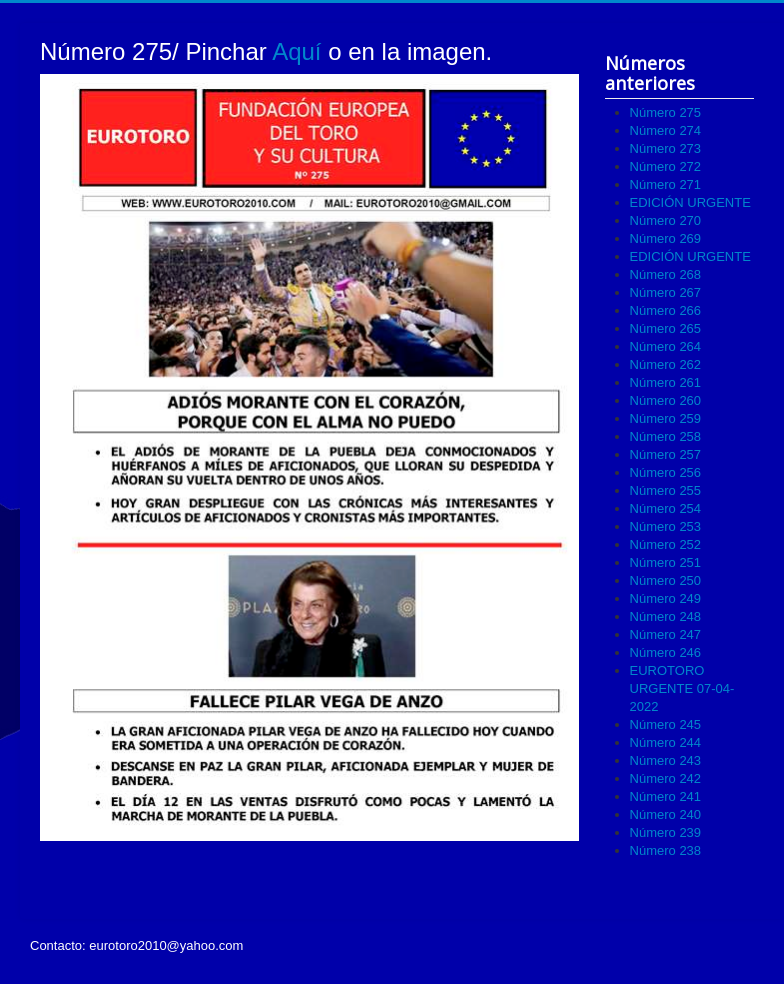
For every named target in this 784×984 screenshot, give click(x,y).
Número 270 (666, 220)
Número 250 (666, 580)
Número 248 (666, 616)
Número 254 (666, 508)
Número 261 (666, 382)
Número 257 (666, 454)
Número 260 (666, 400)
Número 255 (666, 490)
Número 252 (666, 544)
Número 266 (666, 310)
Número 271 (666, 184)
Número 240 (666, 814)
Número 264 (666, 346)
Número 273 (666, 148)
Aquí (296, 51)
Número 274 (666, 130)
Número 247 (666, 634)
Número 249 (666, 598)
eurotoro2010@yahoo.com (166, 945)
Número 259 (666, 418)
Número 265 (666, 328)
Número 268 (666, 274)
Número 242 (666, 778)
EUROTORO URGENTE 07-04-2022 (682, 688)
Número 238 (666, 850)
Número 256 (666, 472)
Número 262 (666, 364)
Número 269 (666, 238)
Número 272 (666, 166)
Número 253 (666, 526)
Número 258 (666, 436)
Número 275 (666, 112)
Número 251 (666, 562)
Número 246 (666, 652)
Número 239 (666, 832)
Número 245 (666, 724)
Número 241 (666, 796)
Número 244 (666, 742)
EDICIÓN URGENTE (690, 202)
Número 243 (666, 760)
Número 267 (666, 292)
